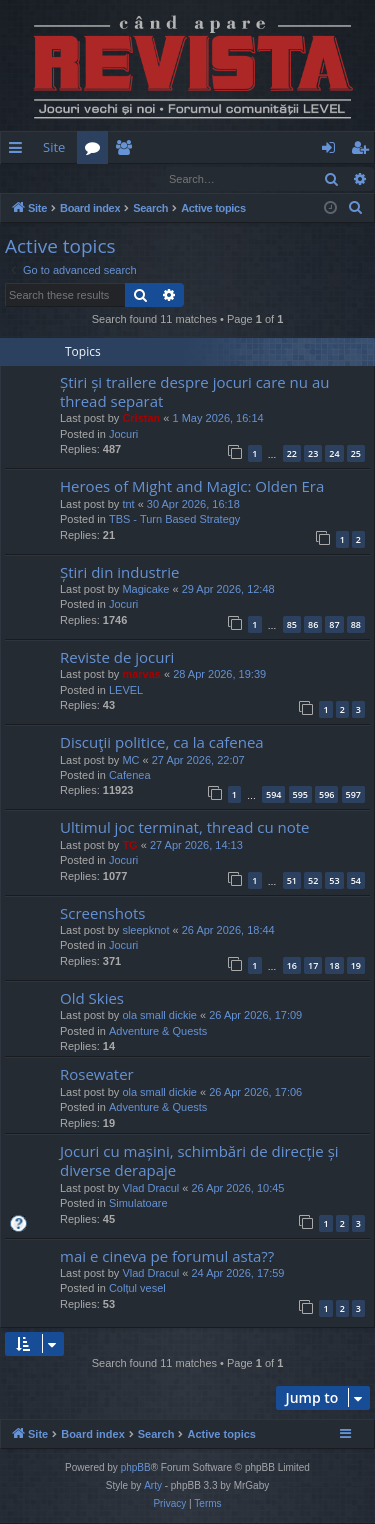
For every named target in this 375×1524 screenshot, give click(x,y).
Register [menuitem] (364, 151)
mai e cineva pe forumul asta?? (167, 1257)
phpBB (136, 1468)
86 (313, 625)
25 (356, 454)
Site (54, 147)
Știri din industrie (119, 573)
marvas (141, 675)
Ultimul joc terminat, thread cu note (185, 828)
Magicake (145, 590)
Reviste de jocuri (117, 658)
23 (313, 454)
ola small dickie (159, 1016)
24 (334, 454)
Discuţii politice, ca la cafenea (162, 743)
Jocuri (123, 435)
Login (33, 178)
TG (129, 846)
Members (127, 151)
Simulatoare (138, 1204)
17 (313, 966)
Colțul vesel (137, 1289)
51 (292, 881)
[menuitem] (238, 147)
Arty (153, 1486)
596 (326, 795)
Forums (96, 151)
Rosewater (97, 1075)
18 (334, 966)
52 (313, 881)
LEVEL (126, 691)
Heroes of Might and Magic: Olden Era (192, 487)
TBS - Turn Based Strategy (174, 520)
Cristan (141, 419)
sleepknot (145, 931)
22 (292, 454)
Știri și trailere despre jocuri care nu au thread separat (194, 392)
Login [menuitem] (332, 151)
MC (130, 761)
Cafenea (130, 776)
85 (292, 625)
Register (99, 178)
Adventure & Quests (158, 1032)
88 (356, 625)
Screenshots (102, 914)
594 (273, 795)
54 (356, 881)
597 (353, 795)
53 (334, 881)
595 (300, 795)
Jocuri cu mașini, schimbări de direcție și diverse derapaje (199, 1161)
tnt (128, 505)
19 (356, 966)
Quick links (19, 151)
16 (292, 966)
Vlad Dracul (150, 1189)
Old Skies (92, 999)
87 (334, 625)
